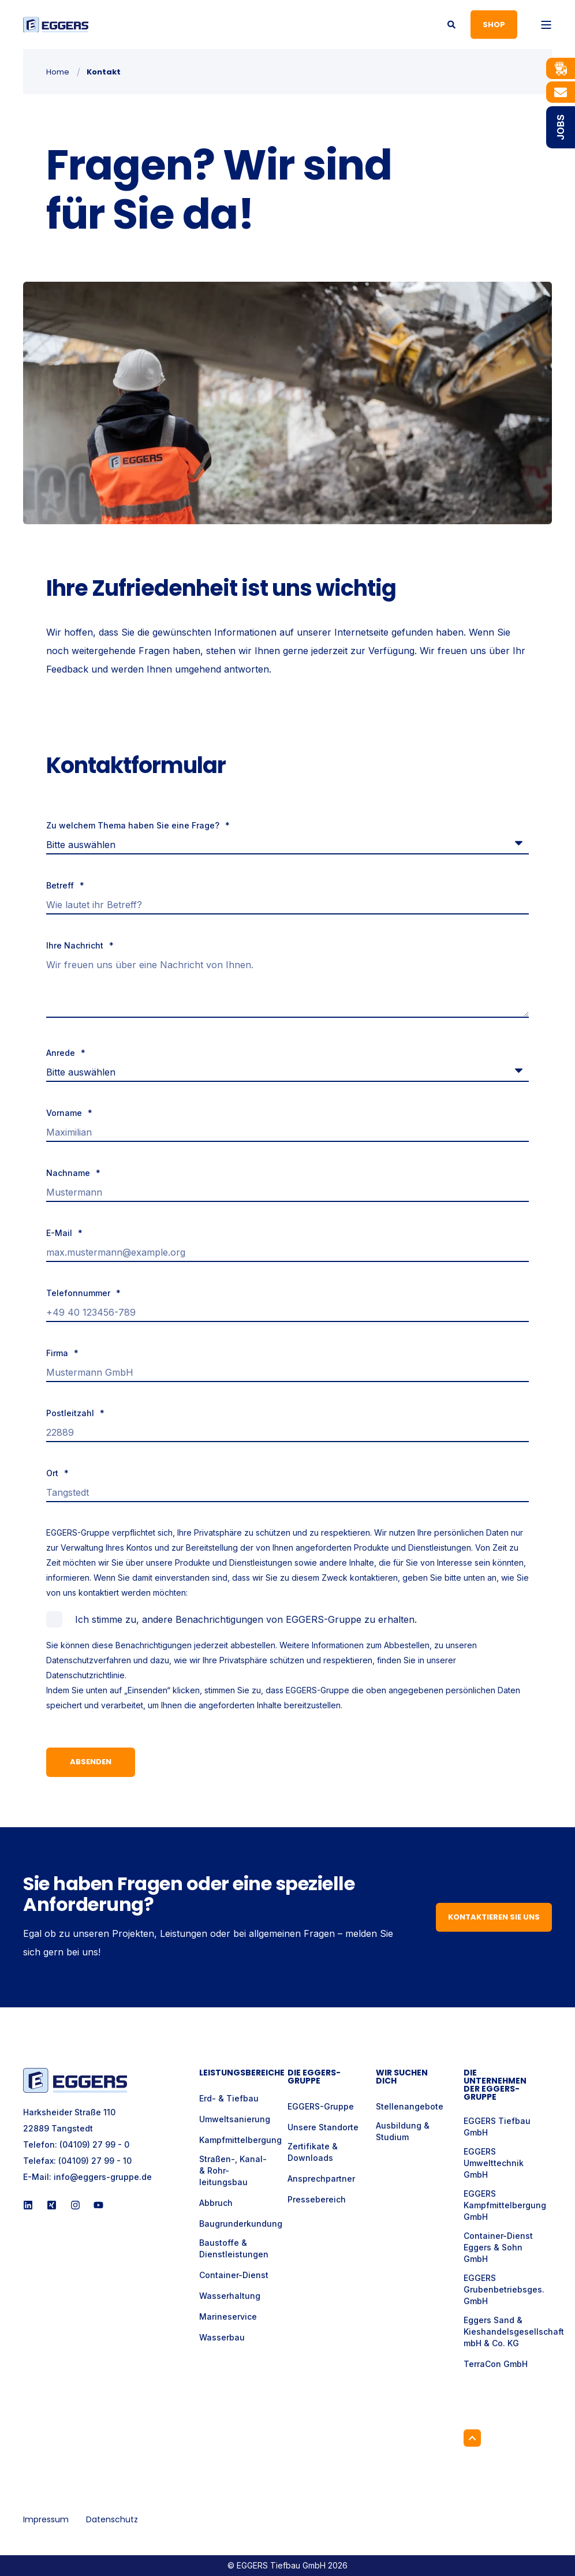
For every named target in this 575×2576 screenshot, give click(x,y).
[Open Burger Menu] (546, 25)
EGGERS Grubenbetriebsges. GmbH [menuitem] (504, 2289)
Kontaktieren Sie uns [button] (494, 1917)
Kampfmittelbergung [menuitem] (240, 2140)
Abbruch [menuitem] (216, 2203)
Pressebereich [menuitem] (317, 2199)
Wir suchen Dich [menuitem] (402, 2077)
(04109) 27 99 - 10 (95, 2161)
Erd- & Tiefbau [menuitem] (229, 2098)
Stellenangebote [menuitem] (409, 2106)
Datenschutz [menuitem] (112, 2519)
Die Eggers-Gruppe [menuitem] (314, 2077)
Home (57, 71)
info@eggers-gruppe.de (103, 2177)
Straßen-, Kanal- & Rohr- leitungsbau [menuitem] (233, 2170)
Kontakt (104, 71)
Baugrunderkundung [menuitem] (240, 2223)
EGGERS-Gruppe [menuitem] (321, 2106)
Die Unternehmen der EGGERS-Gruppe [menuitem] (495, 2086)
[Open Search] (452, 23)
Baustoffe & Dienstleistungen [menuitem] (233, 2248)
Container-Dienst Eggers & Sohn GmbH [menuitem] (498, 2247)
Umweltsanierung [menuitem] (234, 2119)
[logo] (75, 2080)
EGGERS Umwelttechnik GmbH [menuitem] (494, 2162)
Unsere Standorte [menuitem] (323, 2127)
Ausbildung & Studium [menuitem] (403, 2131)
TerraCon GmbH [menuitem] (496, 2364)
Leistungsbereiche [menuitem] (236, 2073)
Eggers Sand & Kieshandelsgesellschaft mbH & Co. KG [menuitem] (514, 2331)
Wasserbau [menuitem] (222, 2337)
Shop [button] (494, 23)
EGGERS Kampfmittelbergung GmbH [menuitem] (505, 2205)
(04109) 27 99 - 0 (94, 2144)
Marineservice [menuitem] (228, 2316)
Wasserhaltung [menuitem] (229, 2296)
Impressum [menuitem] (46, 2519)
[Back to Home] (55, 24)
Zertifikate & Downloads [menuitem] (313, 2152)
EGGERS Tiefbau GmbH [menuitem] (497, 2126)
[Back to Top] (472, 2438)
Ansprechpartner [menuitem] (321, 2178)
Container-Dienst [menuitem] (233, 2275)
